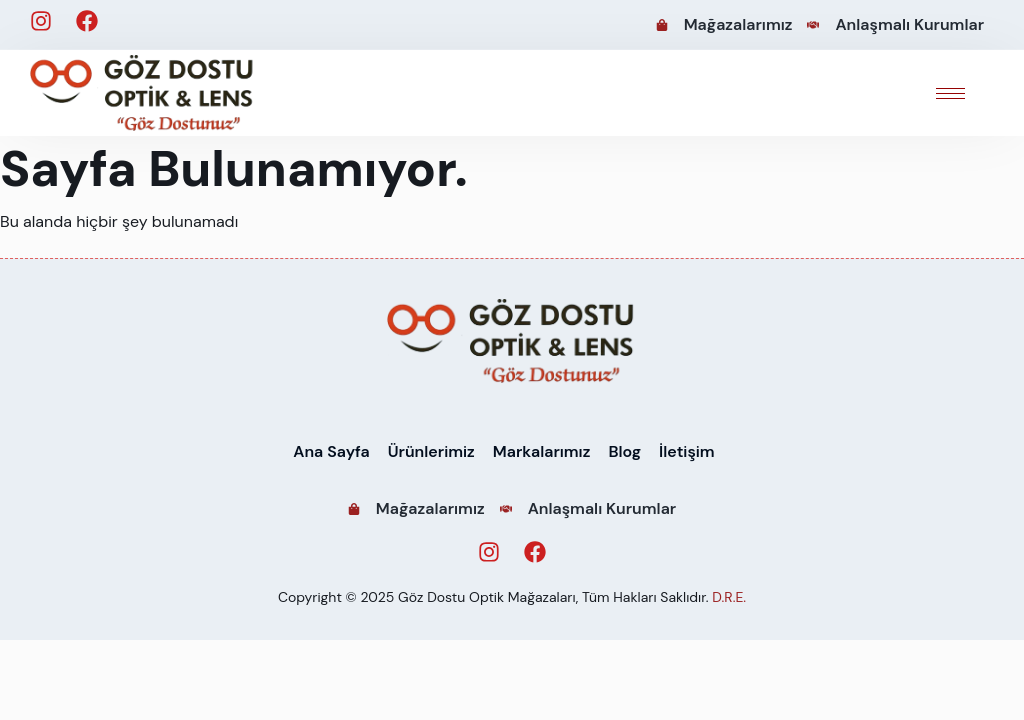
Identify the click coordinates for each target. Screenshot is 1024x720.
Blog (624, 451)
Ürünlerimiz (431, 451)
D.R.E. (729, 597)
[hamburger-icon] (950, 93)
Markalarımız (542, 451)
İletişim (687, 451)
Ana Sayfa (331, 451)
